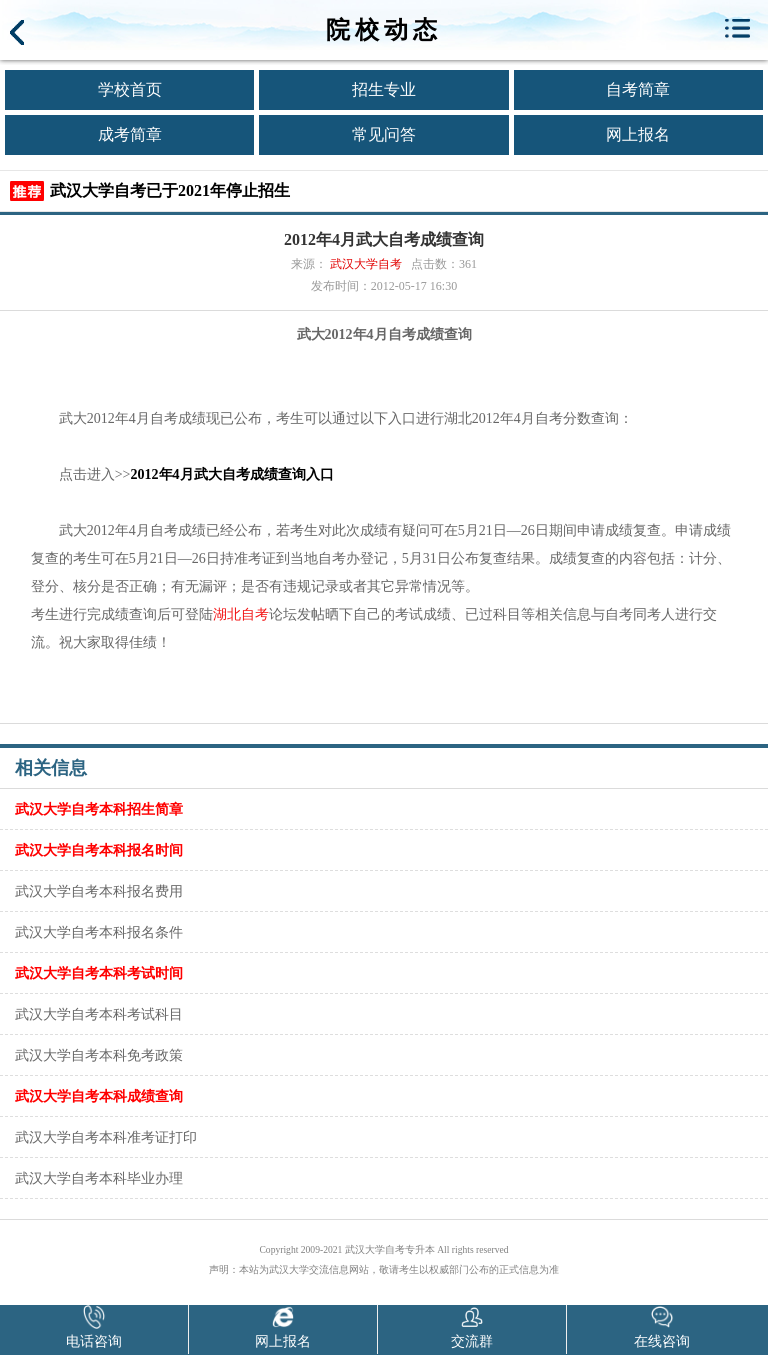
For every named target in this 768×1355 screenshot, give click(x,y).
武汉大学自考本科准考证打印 (106, 1137)
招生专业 (384, 89)
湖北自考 (241, 614)
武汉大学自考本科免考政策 (99, 1055)
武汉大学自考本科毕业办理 (99, 1178)
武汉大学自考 (366, 264)
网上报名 (638, 134)
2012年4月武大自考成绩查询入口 (232, 474)
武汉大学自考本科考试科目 (99, 1014)
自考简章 (638, 89)
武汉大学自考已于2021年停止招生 (170, 190)
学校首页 (130, 89)
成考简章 (130, 134)
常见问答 (384, 134)
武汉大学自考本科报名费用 (99, 891)
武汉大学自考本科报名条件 (99, 932)
